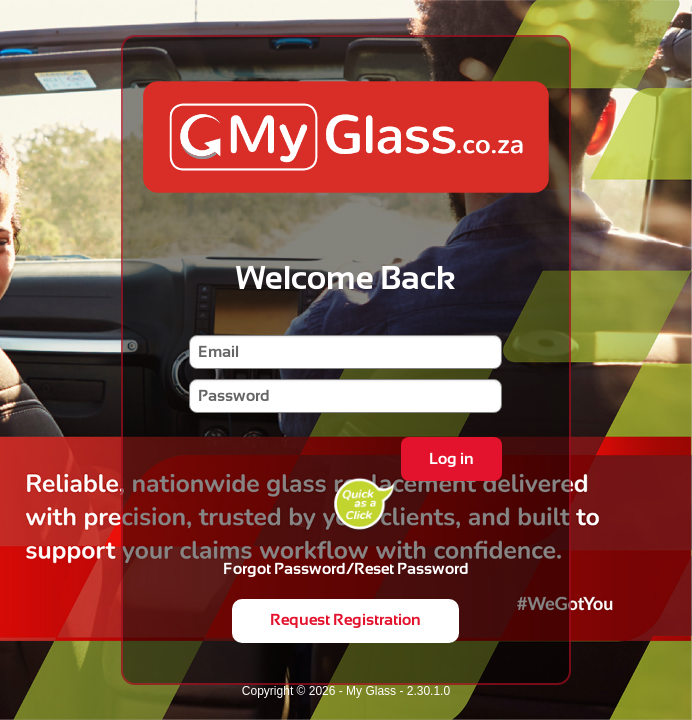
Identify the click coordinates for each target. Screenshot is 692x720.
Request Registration (345, 619)
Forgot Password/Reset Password (346, 568)
